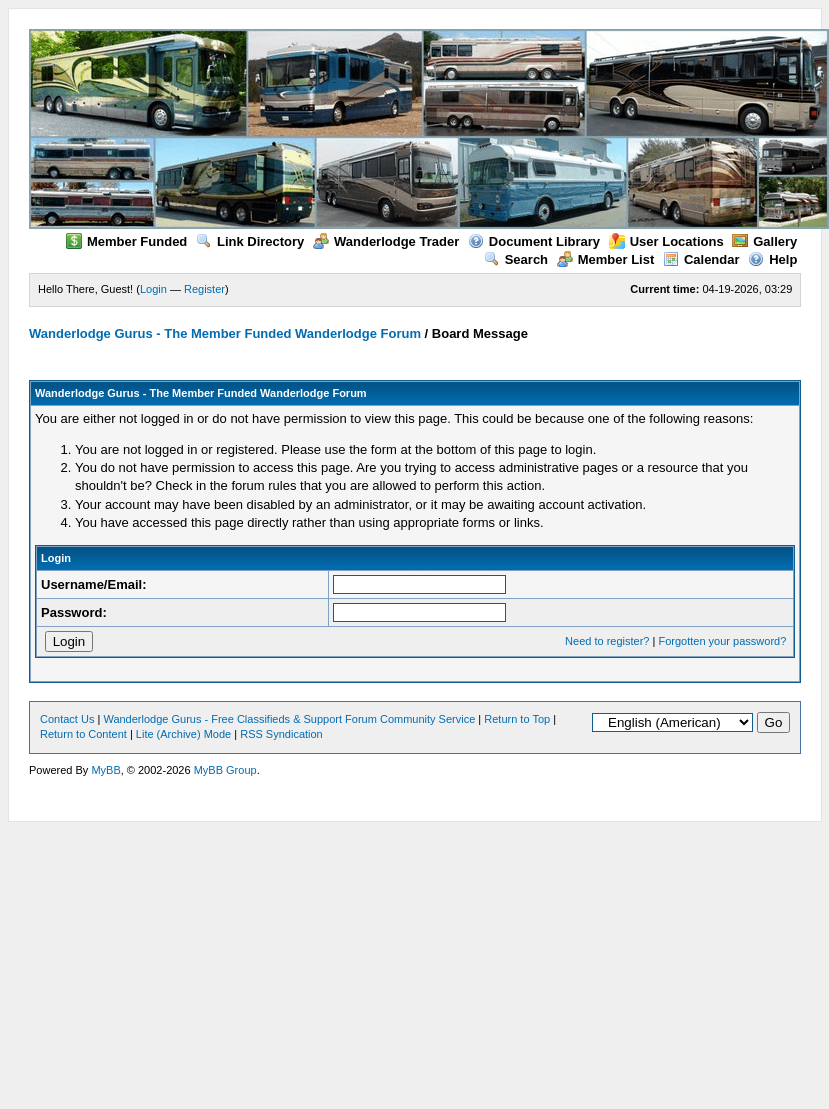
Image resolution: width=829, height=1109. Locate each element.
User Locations (666, 241)
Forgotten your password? (722, 641)
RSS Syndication (281, 734)
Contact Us (67, 719)
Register (204, 289)
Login (153, 289)
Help (772, 259)
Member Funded (126, 241)
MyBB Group (225, 770)
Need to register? (607, 641)
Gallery (764, 241)
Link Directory (250, 241)
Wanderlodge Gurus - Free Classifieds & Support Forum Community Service (289, 719)
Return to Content (83, 734)
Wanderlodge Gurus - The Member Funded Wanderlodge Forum (225, 333)
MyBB (105, 770)
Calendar (701, 259)
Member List (606, 259)
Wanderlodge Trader (386, 241)
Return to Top (517, 719)
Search (516, 259)
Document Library (534, 241)
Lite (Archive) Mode (183, 734)
